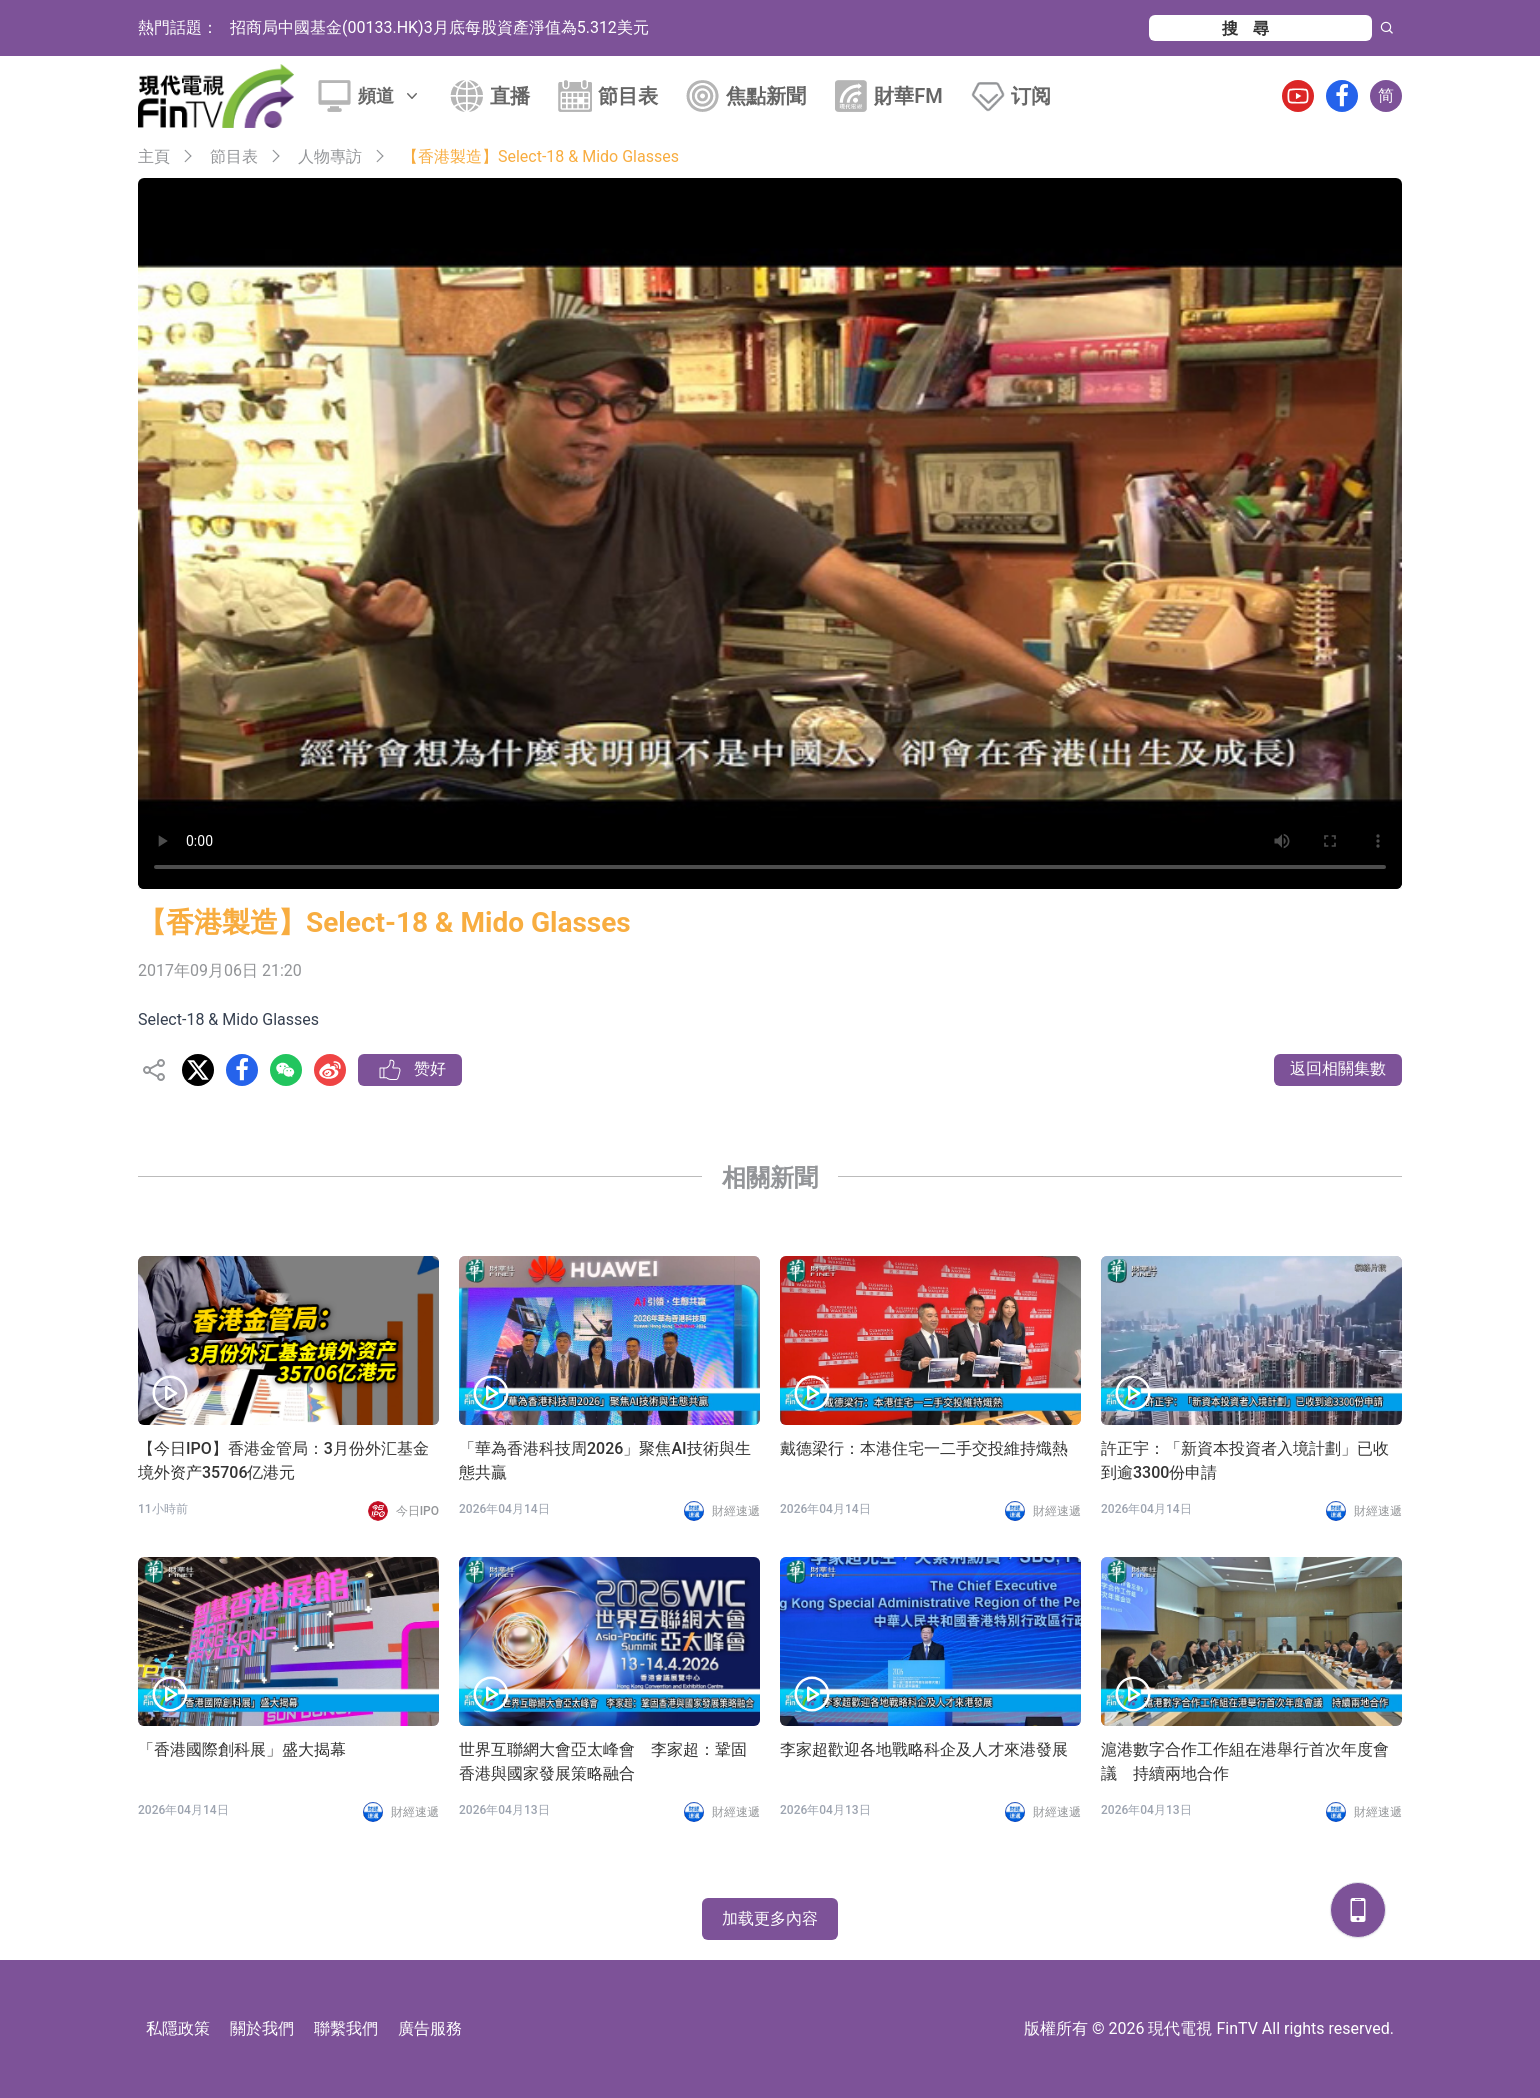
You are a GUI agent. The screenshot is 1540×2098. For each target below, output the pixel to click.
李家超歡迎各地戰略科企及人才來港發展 (924, 1749)
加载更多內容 (770, 1918)
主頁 (154, 156)
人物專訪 (330, 156)
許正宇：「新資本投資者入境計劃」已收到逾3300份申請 (1245, 1460)
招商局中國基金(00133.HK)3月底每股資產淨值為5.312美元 (439, 27)
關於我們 (262, 2028)
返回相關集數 (1338, 1068)
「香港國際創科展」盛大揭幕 (242, 1749)
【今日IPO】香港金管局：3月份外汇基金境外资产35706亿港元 (283, 1460)
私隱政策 (178, 2028)
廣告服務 (430, 2028)
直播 (510, 96)
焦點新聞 (766, 96)
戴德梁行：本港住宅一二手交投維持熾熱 (924, 1448)
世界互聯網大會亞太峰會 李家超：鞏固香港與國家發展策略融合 (603, 1761)
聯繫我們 (346, 2028)
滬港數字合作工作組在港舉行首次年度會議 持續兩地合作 (1245, 1761)
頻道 (390, 95)
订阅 (1031, 96)
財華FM (908, 96)
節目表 (628, 96)
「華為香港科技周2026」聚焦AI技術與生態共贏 (605, 1460)
